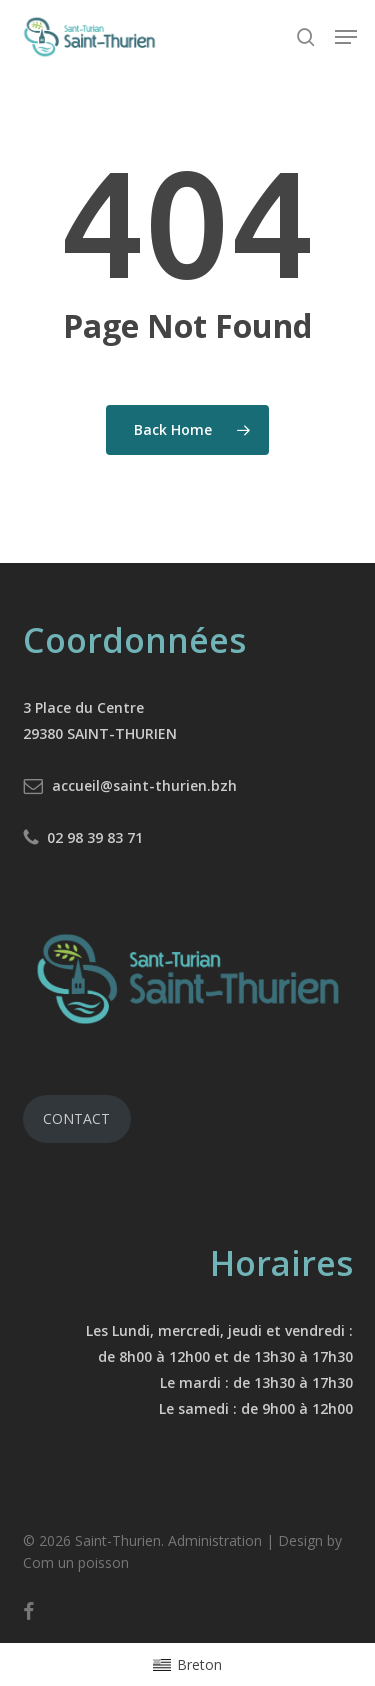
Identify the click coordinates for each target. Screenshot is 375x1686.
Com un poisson (76, 1562)
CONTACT (76, 1118)
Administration (215, 1540)
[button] (346, 37)
